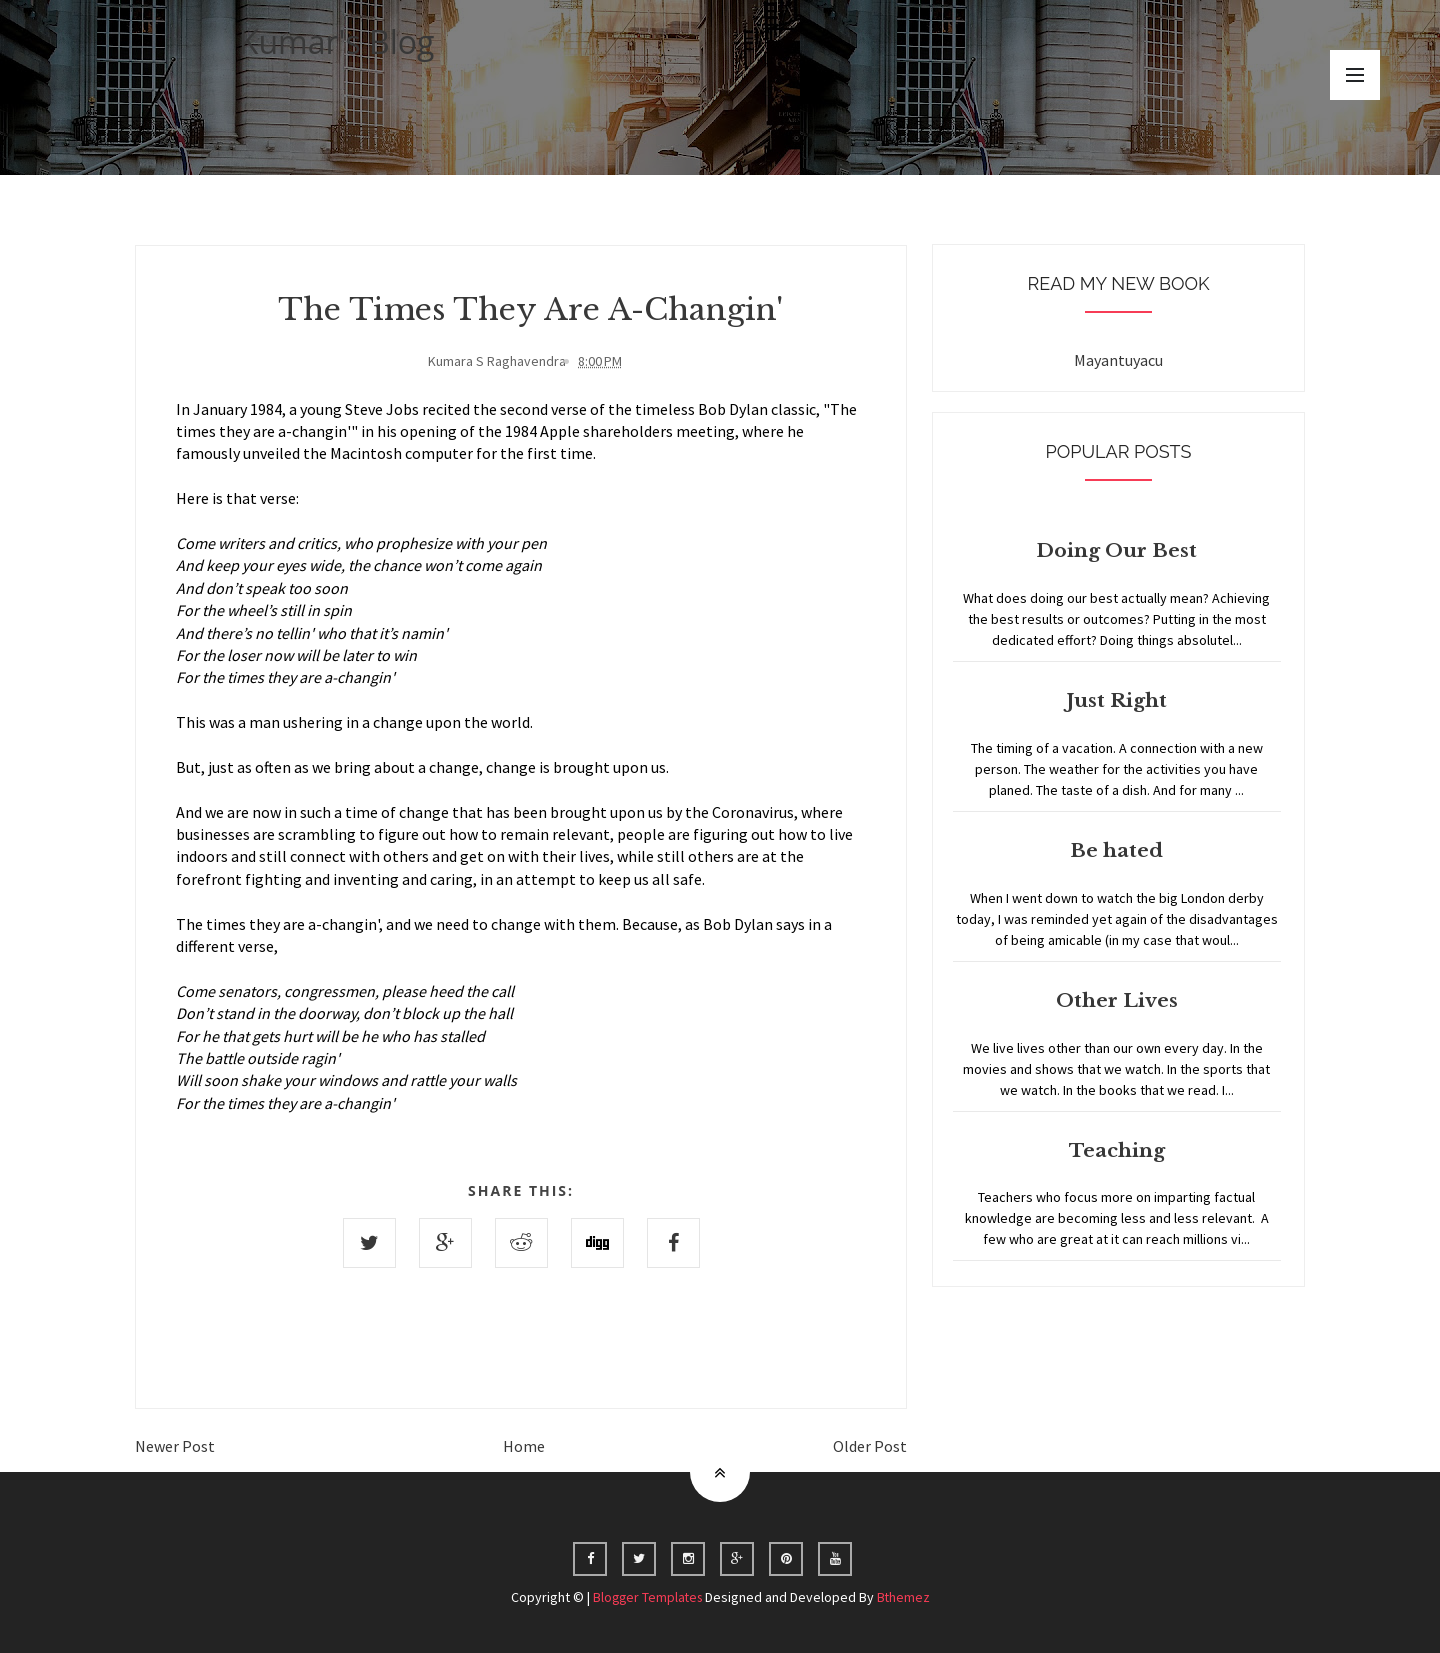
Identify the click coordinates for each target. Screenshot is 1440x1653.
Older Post (870, 1445)
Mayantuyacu (1118, 360)
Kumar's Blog (337, 41)
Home (524, 1445)
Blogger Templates (647, 1596)
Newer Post (175, 1445)
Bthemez (906, 1596)
